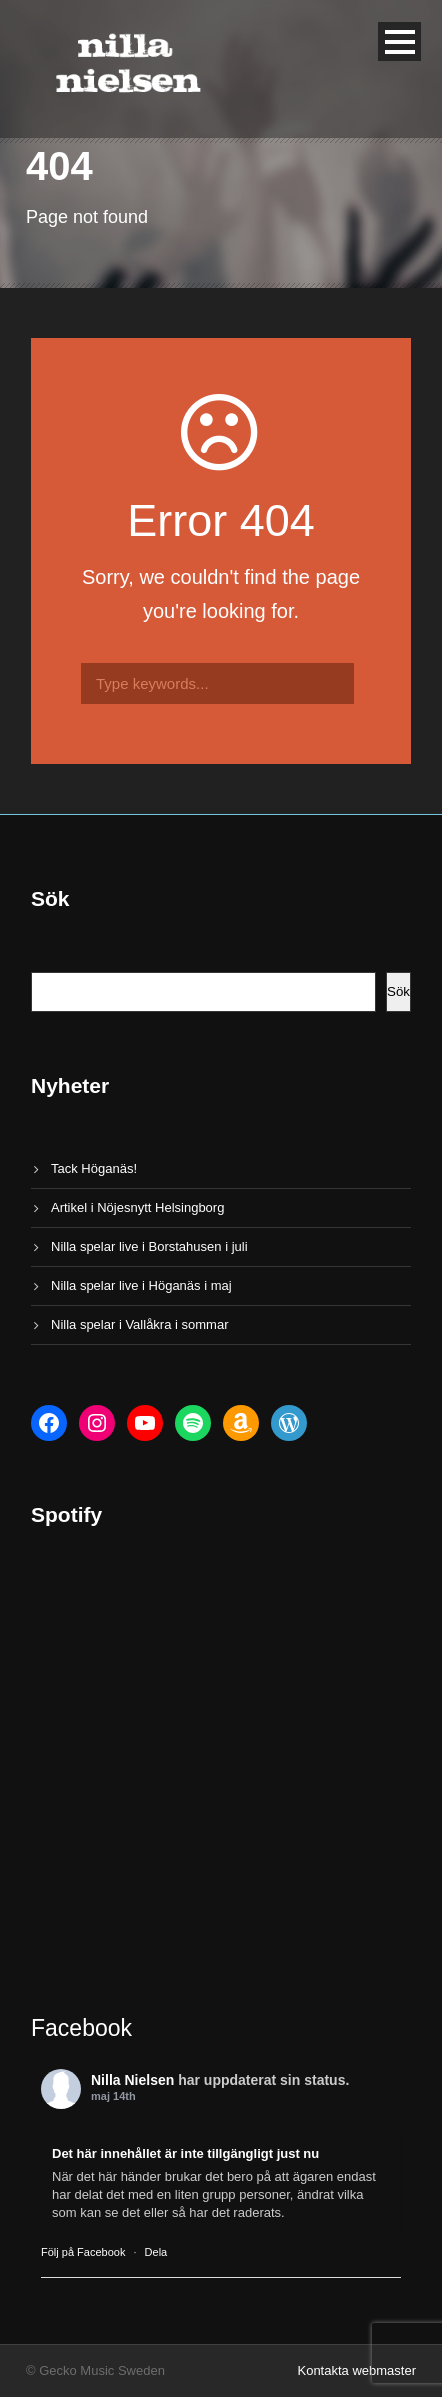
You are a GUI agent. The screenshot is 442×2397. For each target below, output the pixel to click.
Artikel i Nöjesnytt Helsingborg (137, 1207)
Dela (156, 2252)
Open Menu (399, 41)
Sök (398, 991)
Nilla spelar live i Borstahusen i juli (149, 1246)
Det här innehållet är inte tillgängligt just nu (185, 2153)
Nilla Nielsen (132, 2080)
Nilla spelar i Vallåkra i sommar (139, 1324)
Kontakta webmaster (356, 2370)
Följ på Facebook (83, 2252)
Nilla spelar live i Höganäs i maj (141, 1285)
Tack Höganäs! (94, 1168)
